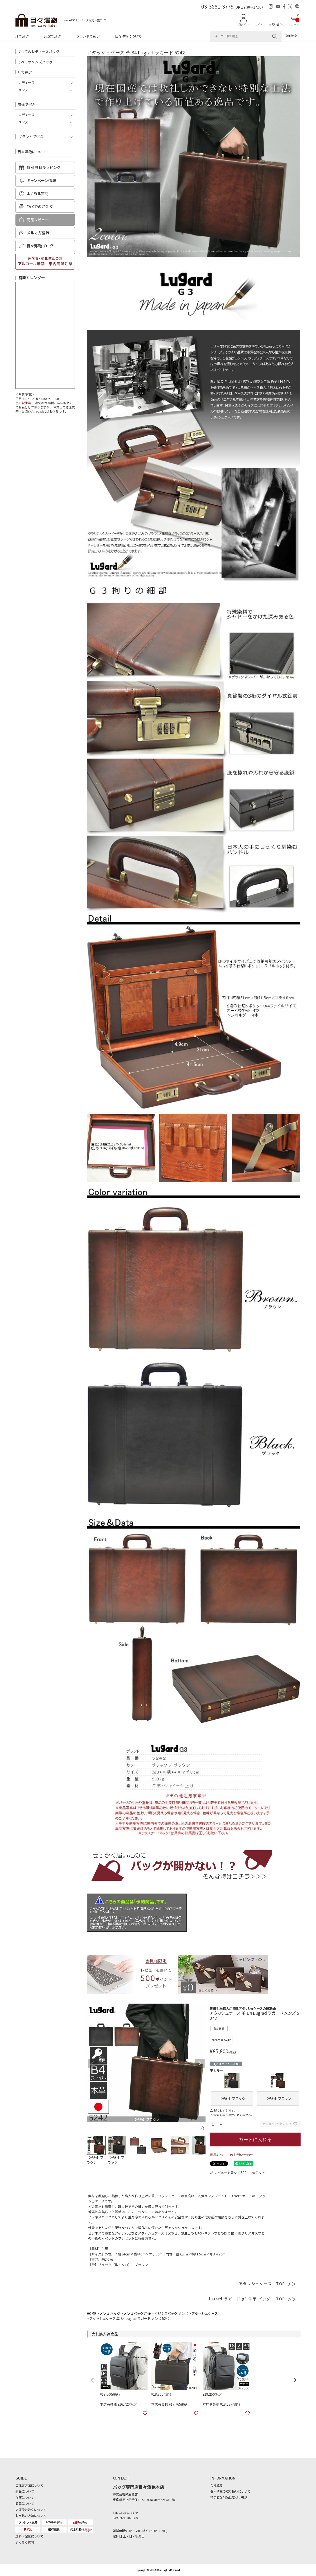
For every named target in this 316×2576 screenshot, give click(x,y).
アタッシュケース (205, 2313)
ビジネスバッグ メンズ (171, 2313)
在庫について (24, 2497)
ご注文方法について (29, 2485)
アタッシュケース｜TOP (267, 2283)
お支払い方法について (30, 2515)
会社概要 (216, 2485)
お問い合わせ (277, 24)
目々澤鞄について (128, 36)
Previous (92, 2063)
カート (295, 22)
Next (200, 2063)
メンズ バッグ (110, 2313)
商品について (24, 2503)
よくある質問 (24, 2542)
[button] (92, 2380)
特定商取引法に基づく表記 (228, 2497)
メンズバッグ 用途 (137, 2313)
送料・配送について (29, 2536)
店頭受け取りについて (30, 2509)
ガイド (259, 24)
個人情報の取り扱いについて (230, 2491)
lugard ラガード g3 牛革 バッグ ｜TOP (252, 2299)
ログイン (243, 24)
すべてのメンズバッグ (35, 61)
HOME (91, 2313)
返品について (24, 2491)
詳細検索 (291, 36)
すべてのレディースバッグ (38, 51)
